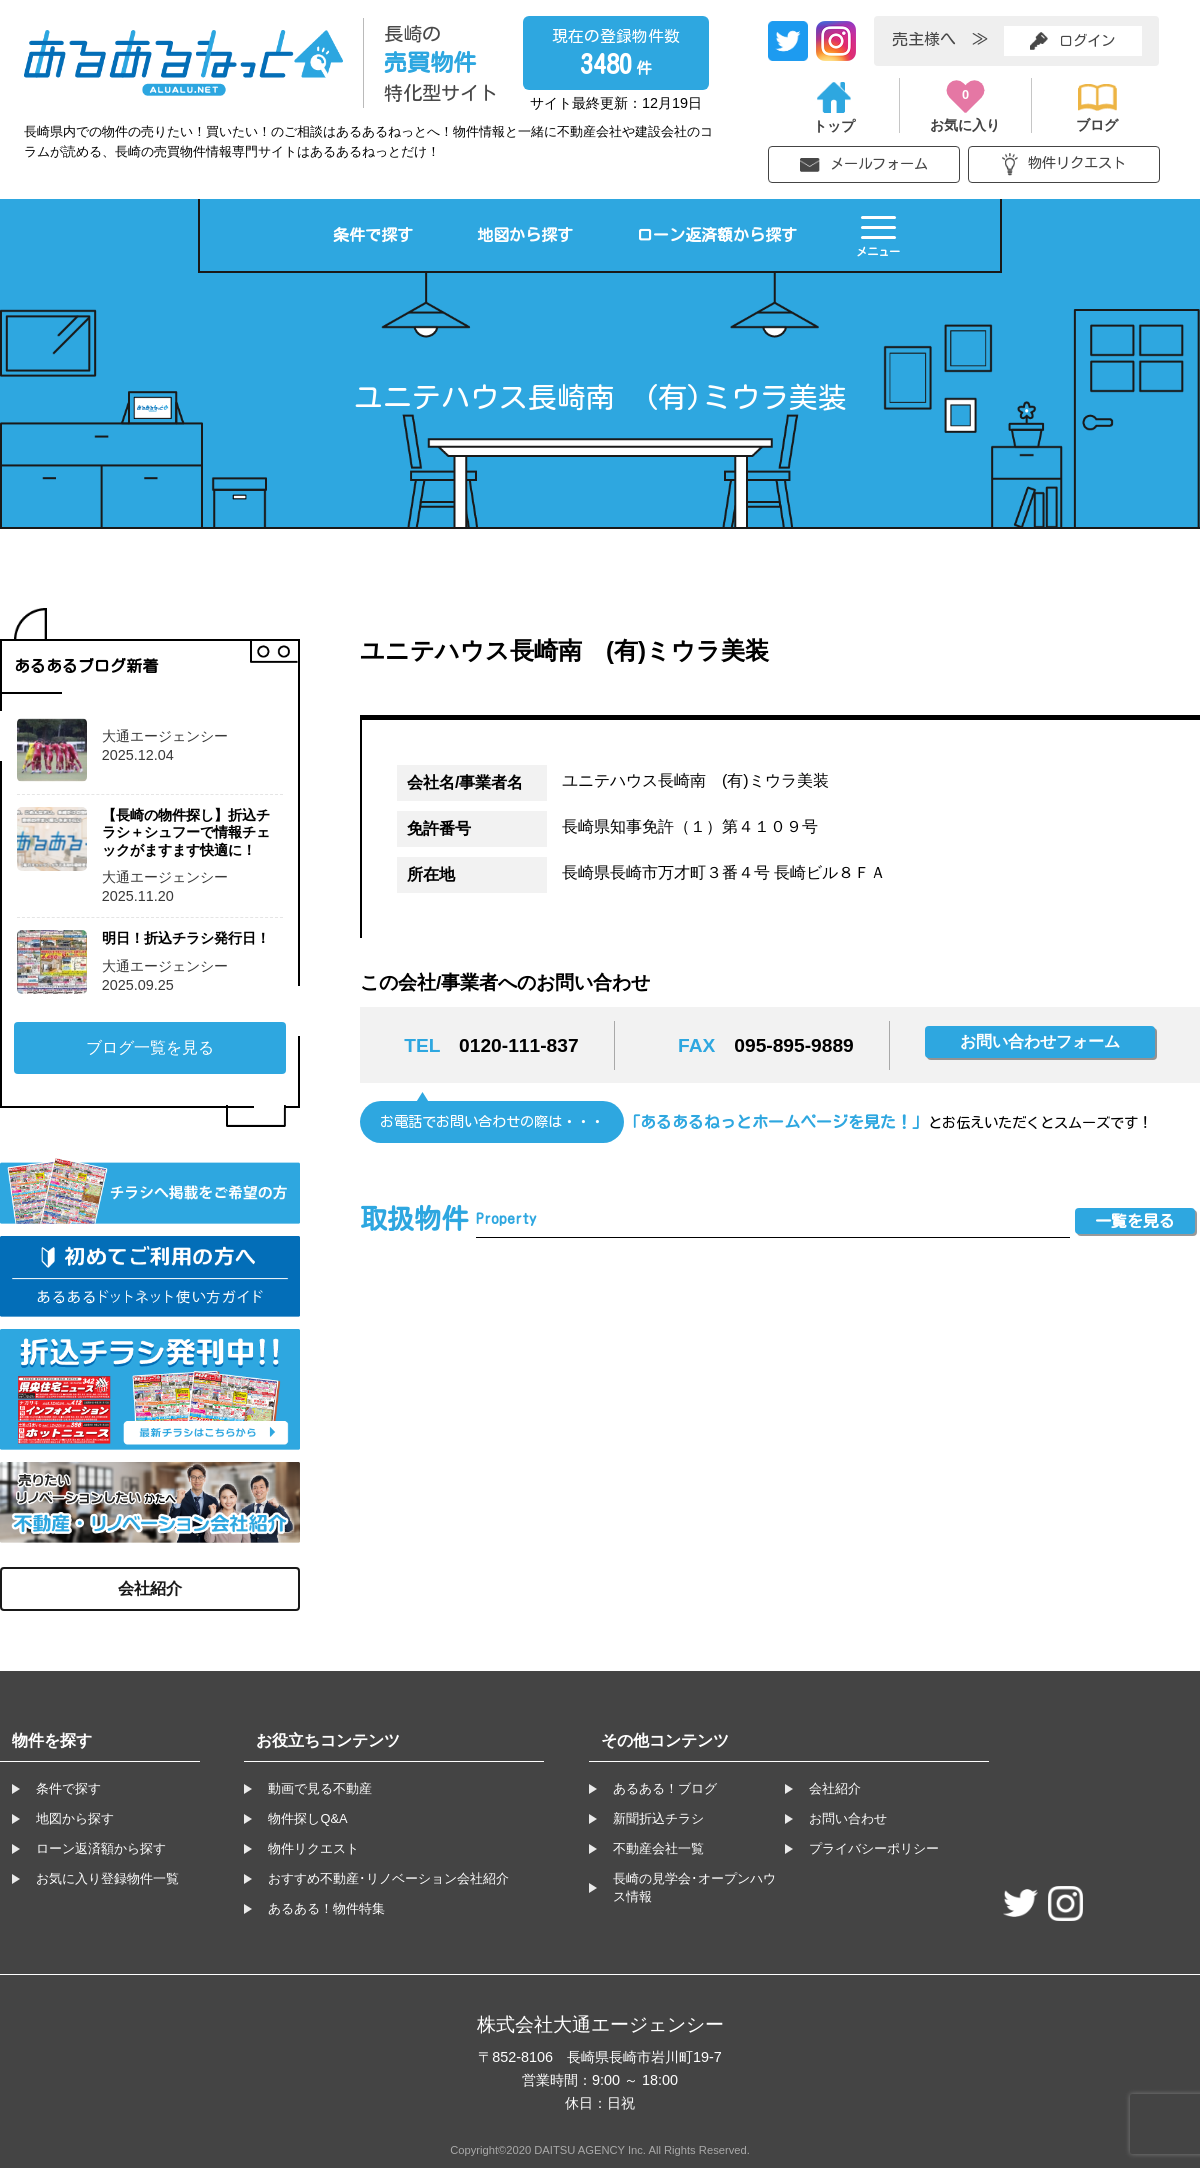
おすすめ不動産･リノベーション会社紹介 (388, 1878)
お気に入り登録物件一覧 (107, 1878)
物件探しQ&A (307, 1818)
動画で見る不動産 (320, 1788)
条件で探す (373, 235)
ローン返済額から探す (717, 235)
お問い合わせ (848, 1818)
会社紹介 (150, 1588)
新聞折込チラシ (658, 1818)
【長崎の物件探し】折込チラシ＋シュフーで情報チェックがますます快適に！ (186, 832)
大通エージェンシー (165, 736)
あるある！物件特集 (326, 1908)
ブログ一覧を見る (150, 1047)
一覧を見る (1135, 1221)
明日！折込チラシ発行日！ (186, 938)
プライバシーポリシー (874, 1848)
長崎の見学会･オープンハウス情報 (694, 1887)
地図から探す (525, 235)
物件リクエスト (1064, 164)
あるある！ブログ (665, 1788)
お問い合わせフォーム (1040, 1041)
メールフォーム (864, 164)
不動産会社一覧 (658, 1848)
